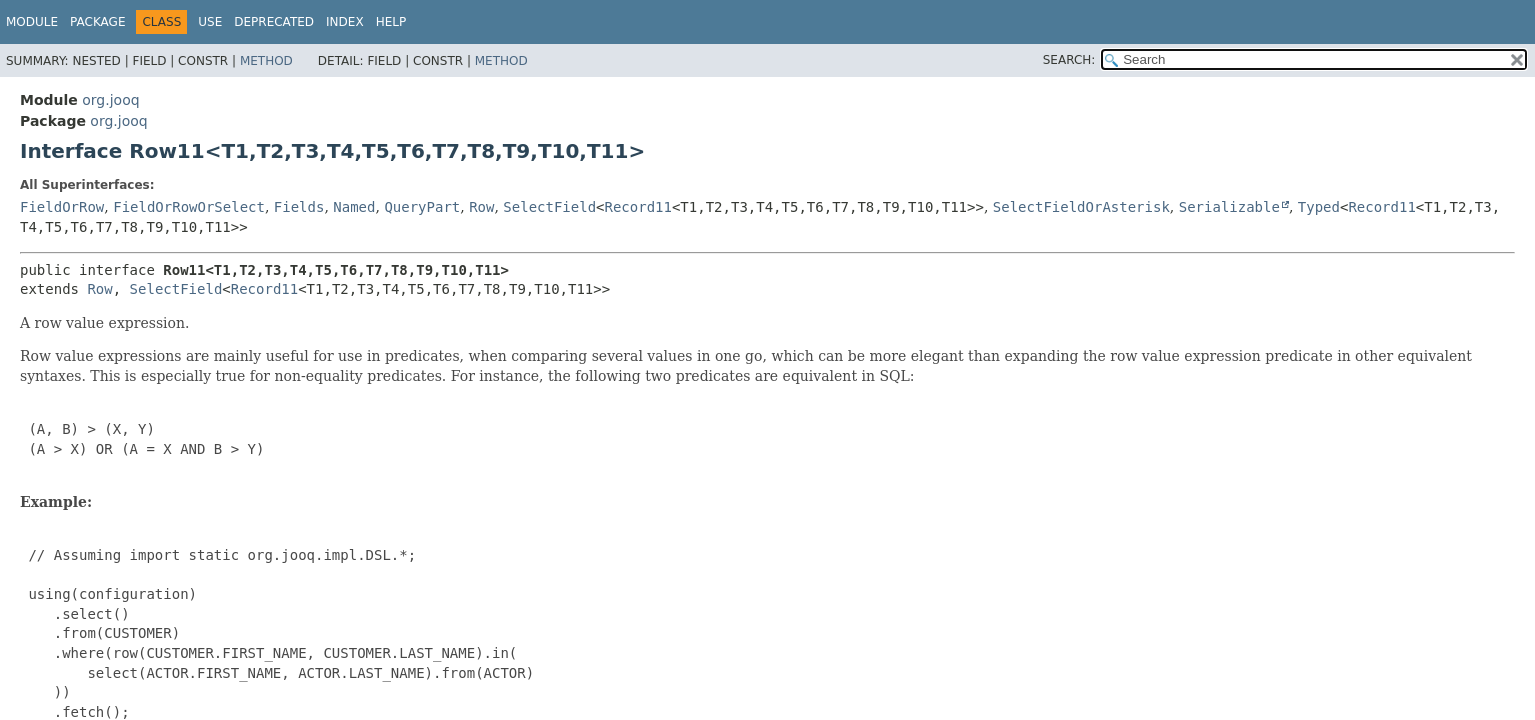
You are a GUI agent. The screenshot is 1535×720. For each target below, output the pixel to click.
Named (354, 207)
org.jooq (110, 100)
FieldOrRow (62, 207)
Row (481, 207)
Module (32, 22)
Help (391, 22)
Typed (1319, 207)
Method (266, 61)
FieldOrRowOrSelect (189, 207)
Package (97, 22)
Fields (299, 207)
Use (210, 22)
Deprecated (274, 22)
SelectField (549, 207)
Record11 (638, 207)
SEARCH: (1069, 60)
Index (345, 22)
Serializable (1229, 207)
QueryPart (422, 207)
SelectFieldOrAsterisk (1081, 207)
